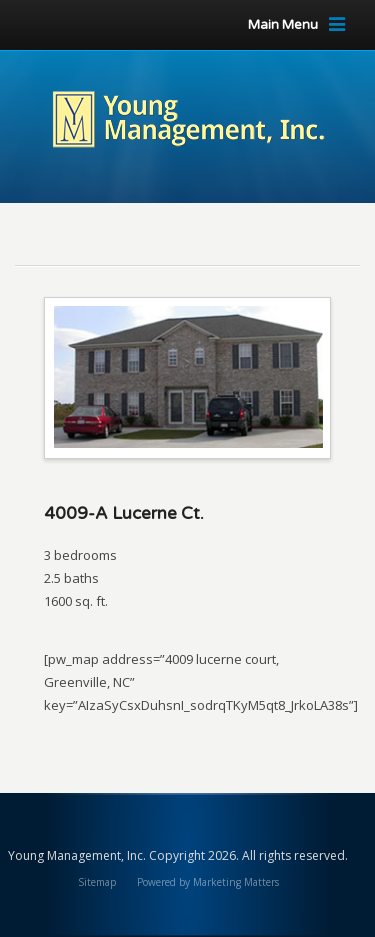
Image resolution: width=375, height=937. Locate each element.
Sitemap (97, 882)
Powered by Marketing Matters (208, 882)
